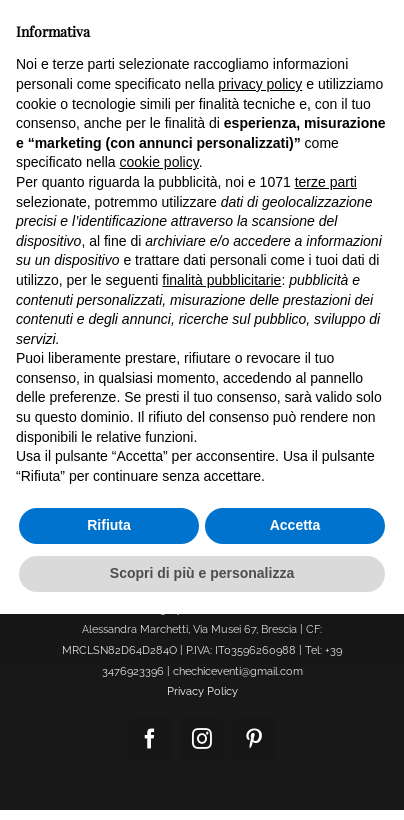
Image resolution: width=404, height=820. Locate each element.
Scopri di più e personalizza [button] (202, 573)
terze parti (326, 182)
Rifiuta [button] (109, 525)
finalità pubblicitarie (221, 280)
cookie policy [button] (159, 162)
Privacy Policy (202, 691)
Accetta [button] (295, 525)
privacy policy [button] (260, 84)
